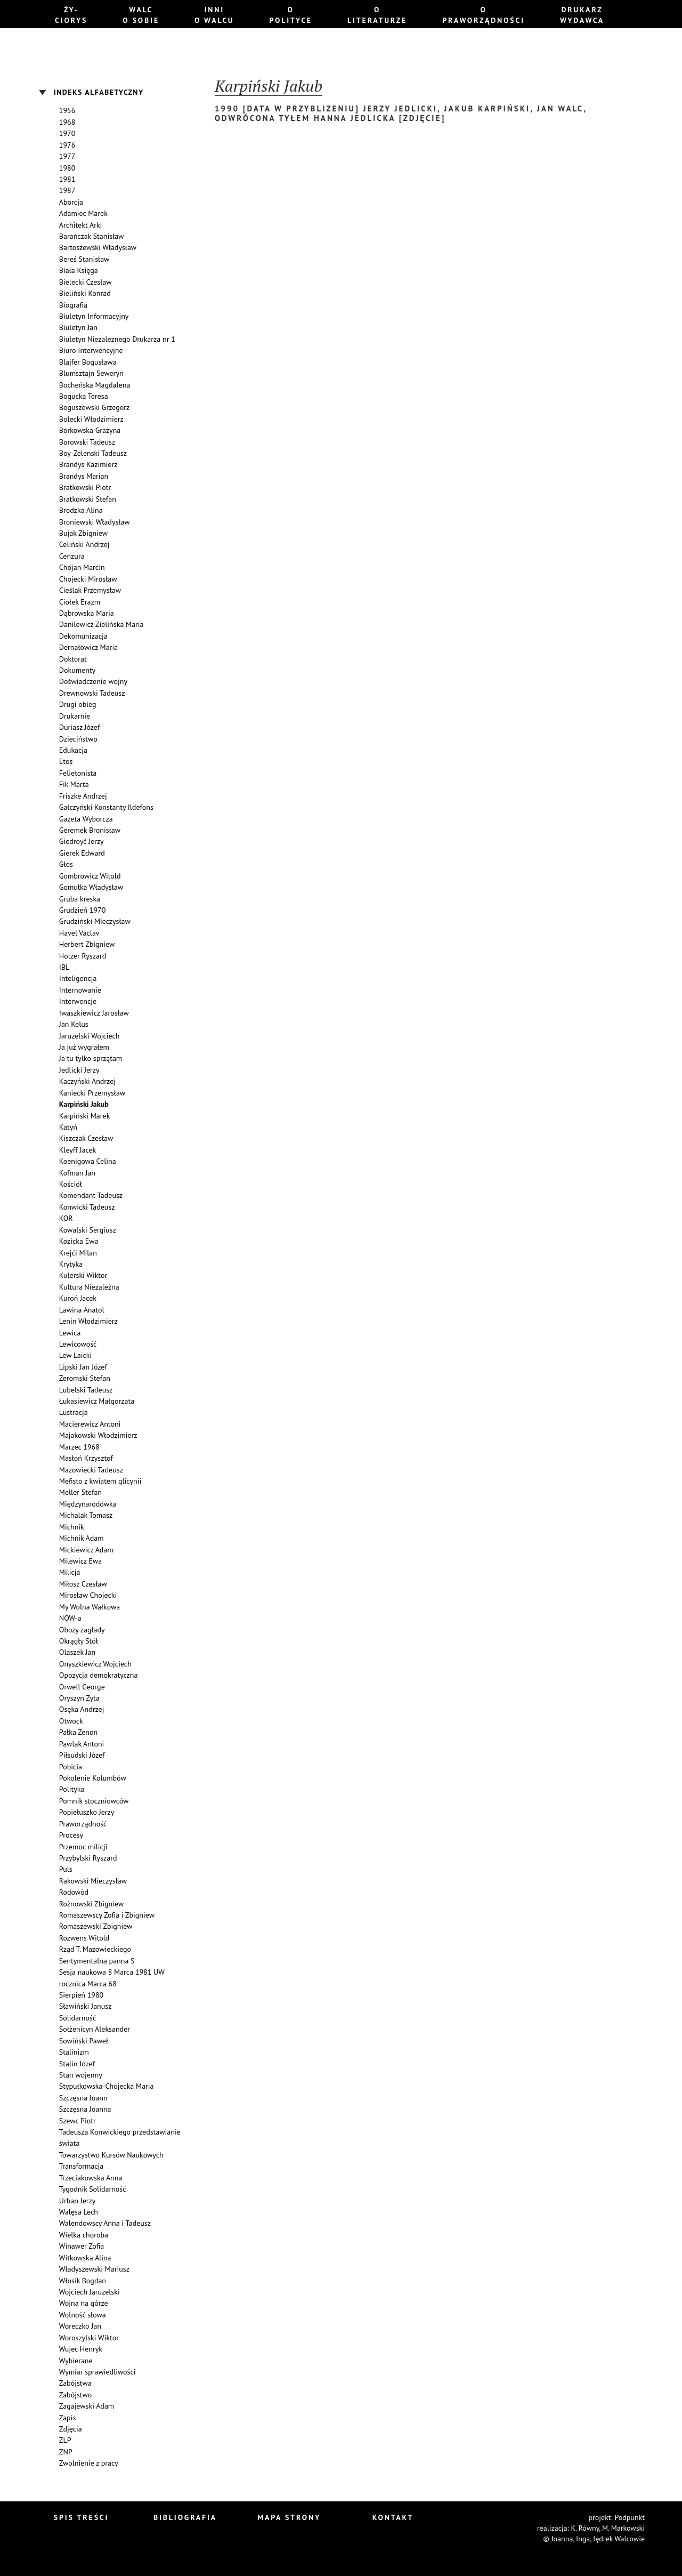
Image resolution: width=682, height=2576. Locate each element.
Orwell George (82, 1687)
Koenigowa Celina (87, 1161)
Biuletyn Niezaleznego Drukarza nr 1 (117, 339)
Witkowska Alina (85, 2258)
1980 (67, 168)
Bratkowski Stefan (87, 499)
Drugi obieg (77, 704)
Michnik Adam (81, 1538)
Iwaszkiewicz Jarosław (94, 1013)
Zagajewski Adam (86, 2406)
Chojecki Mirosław (88, 579)
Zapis (67, 2417)
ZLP (65, 2440)
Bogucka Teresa (83, 396)
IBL (64, 967)
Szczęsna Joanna (85, 2109)
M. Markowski (623, 2528)
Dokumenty (77, 670)
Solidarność (77, 2018)
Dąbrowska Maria (86, 613)
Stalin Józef (77, 2063)
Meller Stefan (80, 1492)
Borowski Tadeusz (87, 442)
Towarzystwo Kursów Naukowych (111, 2155)
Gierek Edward (82, 853)
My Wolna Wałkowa (89, 1607)
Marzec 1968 (79, 1447)
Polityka (72, 1789)
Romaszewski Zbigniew (96, 1926)
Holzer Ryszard (82, 956)
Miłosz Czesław (83, 1584)
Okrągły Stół (78, 1641)
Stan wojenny (80, 2075)
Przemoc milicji (83, 1846)
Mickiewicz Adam (86, 1550)
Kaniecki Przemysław (92, 1093)
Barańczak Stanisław (91, 236)
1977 (67, 156)
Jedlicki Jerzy (79, 1070)
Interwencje (77, 1001)
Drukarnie (74, 716)
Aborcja (71, 202)
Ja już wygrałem (84, 1047)
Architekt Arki (80, 225)
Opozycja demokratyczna (98, 1675)
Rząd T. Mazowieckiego (95, 1949)
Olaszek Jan (77, 1652)
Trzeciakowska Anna (91, 2178)
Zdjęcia (70, 2429)
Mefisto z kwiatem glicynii (100, 1481)
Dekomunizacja (83, 636)
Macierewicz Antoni (90, 1424)
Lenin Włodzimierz (88, 1321)
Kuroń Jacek (77, 1298)
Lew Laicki (75, 1355)
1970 (67, 133)
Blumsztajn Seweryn (91, 373)
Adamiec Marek (83, 213)
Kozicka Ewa (79, 1241)
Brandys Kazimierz (88, 464)
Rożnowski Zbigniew (91, 1904)
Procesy (71, 1835)
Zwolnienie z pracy (88, 2463)
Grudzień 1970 (82, 910)
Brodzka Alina (81, 510)
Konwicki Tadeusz (87, 1207)
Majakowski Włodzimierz (98, 1435)
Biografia (73, 305)
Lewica (70, 1333)
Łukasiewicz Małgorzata (96, 1401)
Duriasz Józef (79, 727)
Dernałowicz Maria (88, 647)
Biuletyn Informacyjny (94, 316)
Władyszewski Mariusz (94, 2269)
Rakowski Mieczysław (93, 1881)
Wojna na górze (83, 2303)
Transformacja (81, 2166)
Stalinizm (74, 2052)
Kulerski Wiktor (83, 1275)
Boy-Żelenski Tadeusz (93, 453)
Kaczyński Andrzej (87, 1081)
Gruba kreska (79, 899)
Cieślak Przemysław (90, 590)
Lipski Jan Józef (83, 1367)
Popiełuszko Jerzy (86, 1812)
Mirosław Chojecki (88, 1595)
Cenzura (72, 556)
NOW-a (70, 1618)
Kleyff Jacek (77, 1150)
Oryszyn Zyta (79, 1698)
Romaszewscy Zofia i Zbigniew (107, 1915)
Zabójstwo (75, 2395)
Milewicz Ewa (80, 1561)
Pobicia (70, 1767)
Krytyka (71, 1264)
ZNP (65, 2452)
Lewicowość (78, 1344)
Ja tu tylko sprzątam (90, 1058)
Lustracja (73, 1412)
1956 (67, 110)
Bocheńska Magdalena (95, 385)
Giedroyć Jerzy (81, 841)
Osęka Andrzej (81, 1709)
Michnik (71, 1527)
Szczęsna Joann (83, 2098)
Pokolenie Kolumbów (92, 1778)
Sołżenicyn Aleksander (94, 2029)
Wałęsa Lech (78, 2212)
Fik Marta (74, 784)
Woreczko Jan (80, 2326)
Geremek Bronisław (89, 830)
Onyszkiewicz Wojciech (95, 1664)
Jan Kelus (73, 1024)
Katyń (68, 1127)
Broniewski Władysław (94, 522)
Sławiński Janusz (85, 2006)
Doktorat (73, 659)
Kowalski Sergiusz (87, 1230)
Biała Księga (78, 270)
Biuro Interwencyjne (91, 350)
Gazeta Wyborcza (86, 819)
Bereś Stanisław (84, 259)
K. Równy (585, 2528)
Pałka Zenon (78, 1732)
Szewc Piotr (77, 2121)
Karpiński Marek (84, 1116)
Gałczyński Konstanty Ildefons (106, 807)
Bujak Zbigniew (83, 533)
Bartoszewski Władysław (97, 247)
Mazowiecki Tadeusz (91, 1470)
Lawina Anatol (81, 1310)
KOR (66, 1218)
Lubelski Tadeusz (86, 1390)
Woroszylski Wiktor (89, 2337)
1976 (67, 145)
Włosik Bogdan (82, 2280)
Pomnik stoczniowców (94, 1801)
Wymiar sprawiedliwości (97, 2372)
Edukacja (73, 750)
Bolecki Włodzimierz (91, 419)
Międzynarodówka (88, 1504)
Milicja (69, 1572)
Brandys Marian (83, 476)
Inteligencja (78, 978)
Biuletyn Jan (78, 327)
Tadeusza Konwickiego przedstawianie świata (120, 2137)
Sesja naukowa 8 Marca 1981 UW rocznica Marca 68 (112, 1977)
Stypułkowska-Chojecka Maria (106, 2086)
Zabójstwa (75, 2383)
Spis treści (81, 2517)
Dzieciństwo (78, 739)
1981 (67, 179)
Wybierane (76, 2360)
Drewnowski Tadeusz (92, 693)
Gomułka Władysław (91, 887)
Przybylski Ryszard (88, 1858)
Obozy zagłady (82, 1630)
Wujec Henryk (80, 2349)
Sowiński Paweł (83, 2041)
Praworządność (83, 1824)
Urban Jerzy (77, 2200)
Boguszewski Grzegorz (94, 407)
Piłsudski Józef (82, 1755)
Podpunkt (629, 2517)
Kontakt (392, 2517)
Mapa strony (289, 2517)
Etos (66, 761)
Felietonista (77, 773)
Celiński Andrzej (84, 544)
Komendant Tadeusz (91, 1195)
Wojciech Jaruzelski (89, 2292)
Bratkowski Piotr (85, 487)
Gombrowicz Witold (90, 876)
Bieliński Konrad (85, 293)
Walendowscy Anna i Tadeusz (105, 2223)
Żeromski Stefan (84, 1378)
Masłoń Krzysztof (86, 1458)
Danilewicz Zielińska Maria (101, 624)
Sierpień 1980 (81, 1995)
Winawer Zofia (81, 2246)
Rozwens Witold (84, 1938)
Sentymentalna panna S (97, 1961)
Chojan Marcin (82, 567)
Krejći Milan (78, 1253)
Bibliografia (185, 2517)
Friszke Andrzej (83, 796)
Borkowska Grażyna (89, 430)
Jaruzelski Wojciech (89, 1036)
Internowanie (80, 990)
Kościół (70, 1184)
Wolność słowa (82, 2315)
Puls (65, 1869)
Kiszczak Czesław (86, 1138)
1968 (67, 122)
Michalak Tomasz (85, 1515)
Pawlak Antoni (81, 1744)
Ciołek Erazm (79, 602)
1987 (67, 190)
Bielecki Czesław (85, 282)
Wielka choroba (83, 2235)
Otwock (71, 1721)
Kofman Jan (77, 1173)
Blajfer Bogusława (88, 362)
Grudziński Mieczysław (95, 921)
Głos (66, 864)
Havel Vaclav (79, 933)
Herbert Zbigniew (87, 944)
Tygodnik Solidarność (92, 2189)
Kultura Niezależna (89, 1287)
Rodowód (73, 1892)
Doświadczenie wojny (93, 681)
